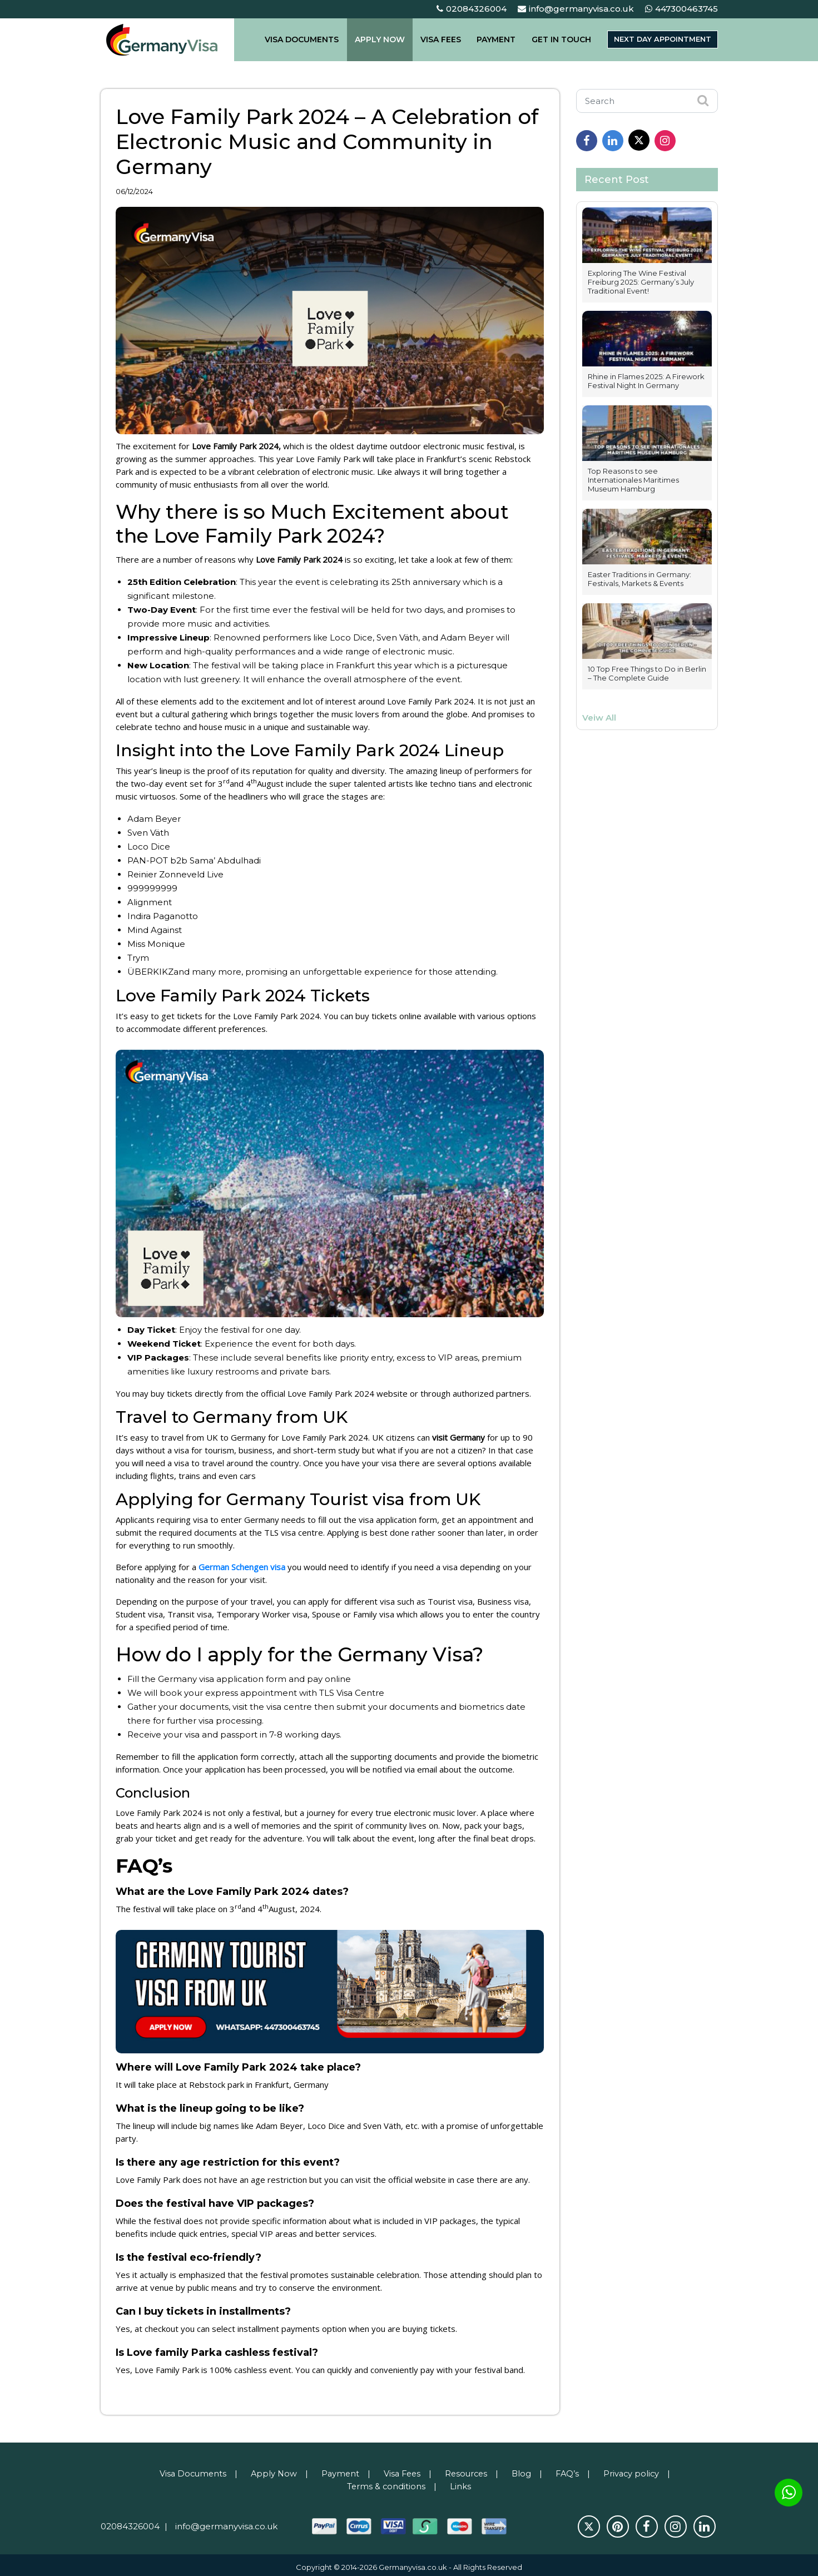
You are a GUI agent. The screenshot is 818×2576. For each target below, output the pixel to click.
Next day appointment (657, 39)
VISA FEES (442, 39)
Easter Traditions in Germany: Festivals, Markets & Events (639, 579)
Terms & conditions (386, 2481)
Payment (338, 2469)
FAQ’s (571, 2469)
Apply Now (270, 2469)
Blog (524, 2469)
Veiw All (599, 717)
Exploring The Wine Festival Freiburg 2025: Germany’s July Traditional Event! (641, 282)
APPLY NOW (385, 39)
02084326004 (472, 8)
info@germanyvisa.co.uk (576, 8)
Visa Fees (401, 2469)
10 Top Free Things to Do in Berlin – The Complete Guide (647, 673)
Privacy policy (636, 2469)
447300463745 (681, 8)
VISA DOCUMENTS (312, 39)
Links (461, 2481)
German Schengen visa (243, 1565)
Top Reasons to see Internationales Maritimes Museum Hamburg (633, 479)
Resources (467, 2469)
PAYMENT (492, 39)
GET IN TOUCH (553, 39)
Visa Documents (187, 2469)
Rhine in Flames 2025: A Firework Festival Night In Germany (646, 381)
